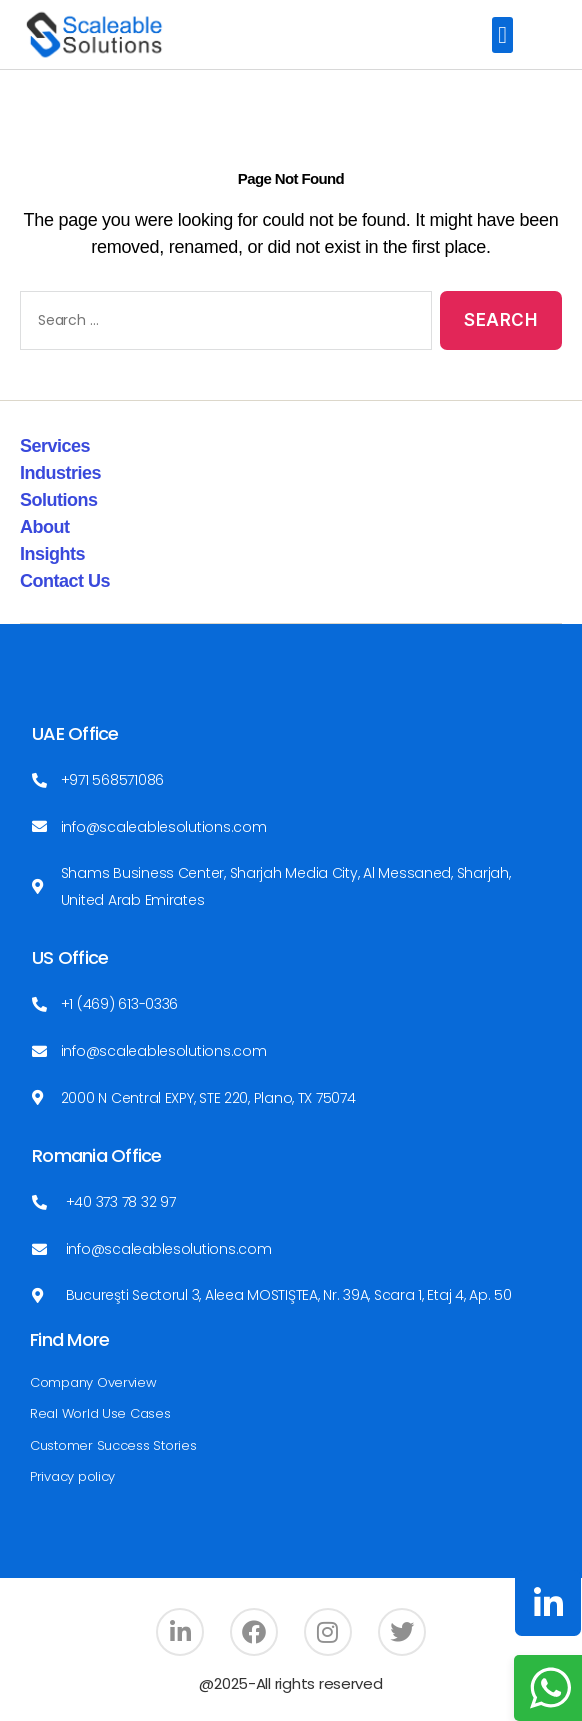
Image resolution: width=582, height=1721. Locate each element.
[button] (502, 35)
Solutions (59, 500)
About (45, 527)
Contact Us (65, 581)
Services (55, 446)
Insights (52, 554)
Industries (60, 473)
